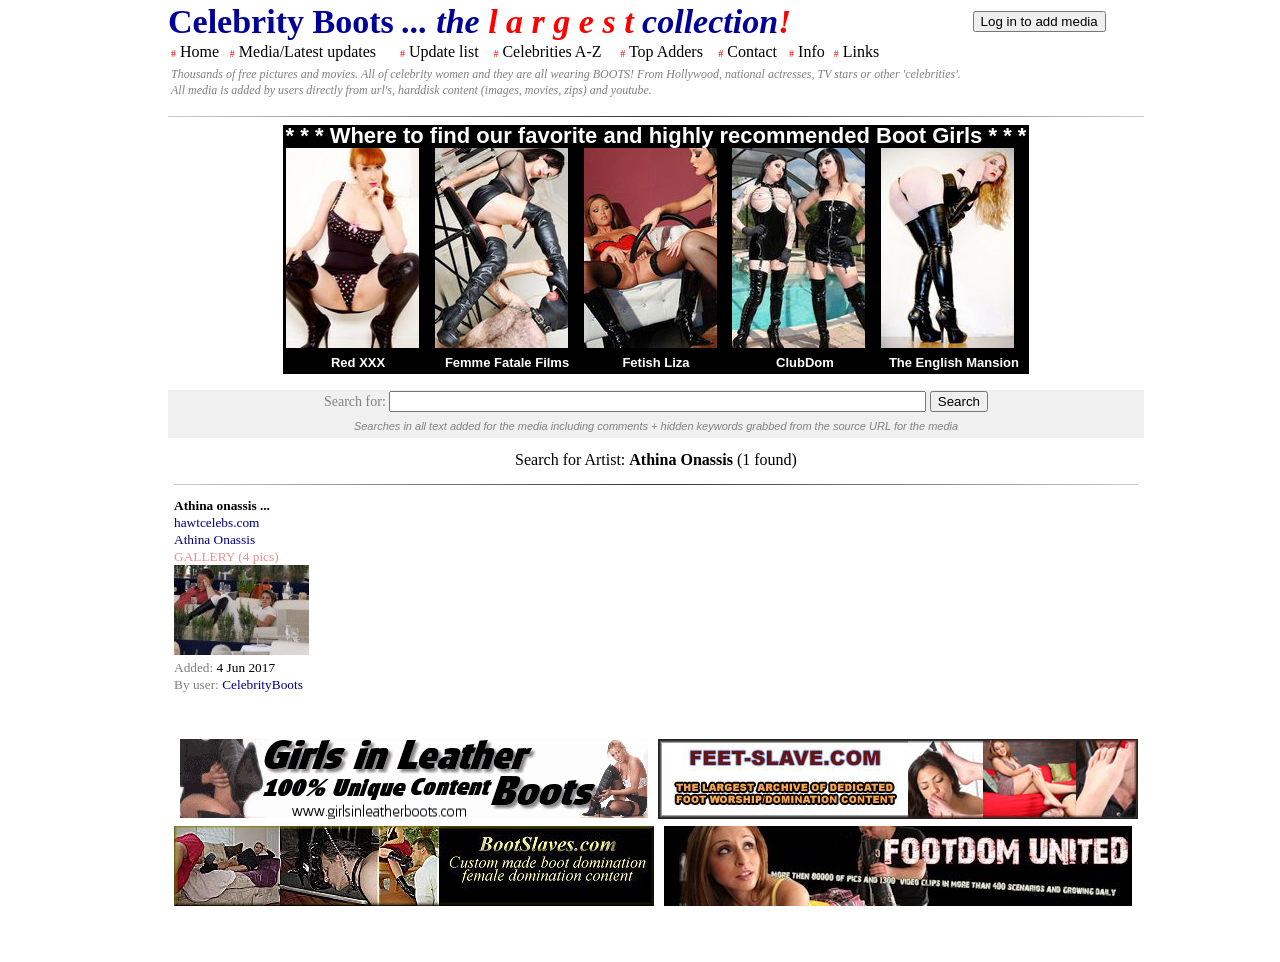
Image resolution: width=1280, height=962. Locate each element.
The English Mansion (954, 362)
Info (811, 51)
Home (199, 51)
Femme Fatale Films (507, 362)
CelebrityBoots (262, 684)
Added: (195, 667)
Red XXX (358, 362)
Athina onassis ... (222, 505)
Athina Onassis (214, 539)
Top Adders (666, 51)
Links (861, 51)
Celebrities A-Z (551, 51)
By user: (198, 684)
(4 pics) (257, 556)
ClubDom (805, 362)
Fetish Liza (655, 362)
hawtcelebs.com (217, 522)
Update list (444, 51)
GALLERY (204, 556)
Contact (752, 51)
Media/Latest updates (307, 51)
